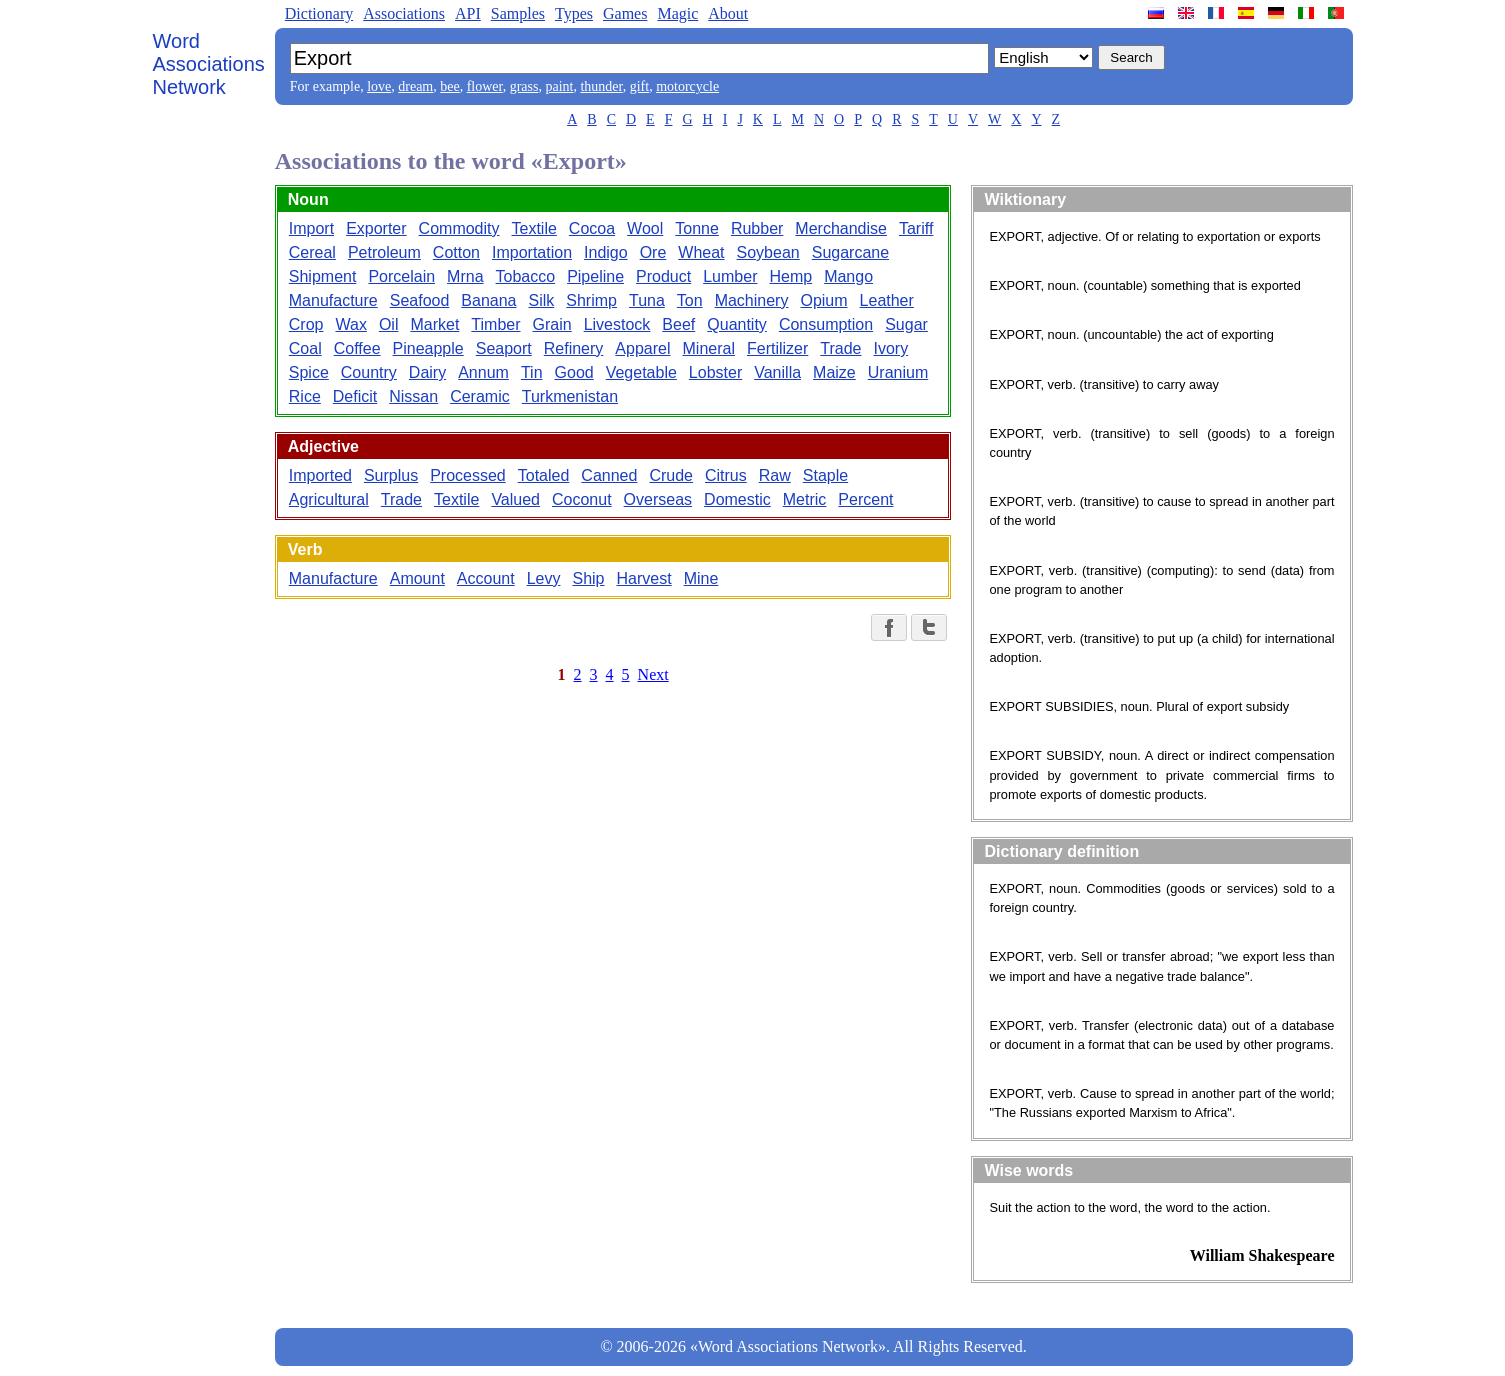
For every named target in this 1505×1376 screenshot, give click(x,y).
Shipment (323, 276)
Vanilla (777, 372)
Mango (848, 276)
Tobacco (526, 276)
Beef (678, 324)
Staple (825, 475)
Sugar (906, 324)
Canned (609, 475)
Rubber (757, 228)
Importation (532, 252)
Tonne (697, 228)
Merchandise (841, 228)
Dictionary (319, 13)
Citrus (726, 475)
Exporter (376, 228)
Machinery (752, 300)
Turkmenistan (570, 396)
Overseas (658, 499)
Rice (305, 396)
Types (574, 13)
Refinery (574, 348)
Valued (515, 499)
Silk (542, 300)
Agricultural (329, 499)
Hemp (790, 276)
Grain (552, 324)
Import (311, 228)
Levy (544, 578)
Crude (671, 475)
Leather (887, 300)
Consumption (826, 324)
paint (559, 86)
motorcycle (687, 86)
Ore (653, 252)
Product (663, 276)
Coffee (357, 348)
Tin (532, 372)
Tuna (647, 300)
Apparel (642, 348)
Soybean (768, 252)
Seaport (504, 348)
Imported (320, 475)
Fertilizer (777, 348)
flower (485, 86)
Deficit (355, 396)
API (468, 13)
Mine (701, 578)
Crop (306, 324)
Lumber (730, 276)
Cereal (312, 252)
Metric (805, 499)
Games (625, 13)
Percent (865, 499)
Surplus (391, 475)
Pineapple (428, 348)
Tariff (916, 228)
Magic (677, 13)
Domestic (737, 499)
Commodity (459, 228)
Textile (534, 228)
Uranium (898, 372)
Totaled (544, 475)
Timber (495, 324)
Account (486, 578)
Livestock (617, 324)
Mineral (709, 348)
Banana (488, 300)
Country (369, 372)
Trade (840, 348)
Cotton (456, 252)
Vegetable (641, 372)
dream (415, 86)
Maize (834, 372)
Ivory (891, 348)
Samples (518, 13)
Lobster (715, 372)
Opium (823, 300)
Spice (309, 372)
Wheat (701, 252)
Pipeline (595, 276)
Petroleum (384, 252)
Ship (588, 578)
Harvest (644, 578)
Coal (305, 348)
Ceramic (480, 396)
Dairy (427, 372)
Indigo (606, 252)
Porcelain (401, 276)
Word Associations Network (209, 64)
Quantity (737, 324)
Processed (468, 475)
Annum (483, 372)
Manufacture (333, 300)
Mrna (465, 276)
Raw (775, 475)
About (728, 13)
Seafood (420, 300)
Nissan (413, 396)
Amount (417, 578)
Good (574, 372)
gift (639, 86)
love (379, 86)
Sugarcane (850, 252)
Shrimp (591, 300)
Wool (645, 228)
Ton (690, 300)
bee (449, 86)
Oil (389, 324)
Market (434, 324)
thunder (601, 86)
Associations (404, 13)
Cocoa (592, 228)
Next (653, 674)
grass (524, 86)
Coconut (582, 499)
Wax (350, 324)
